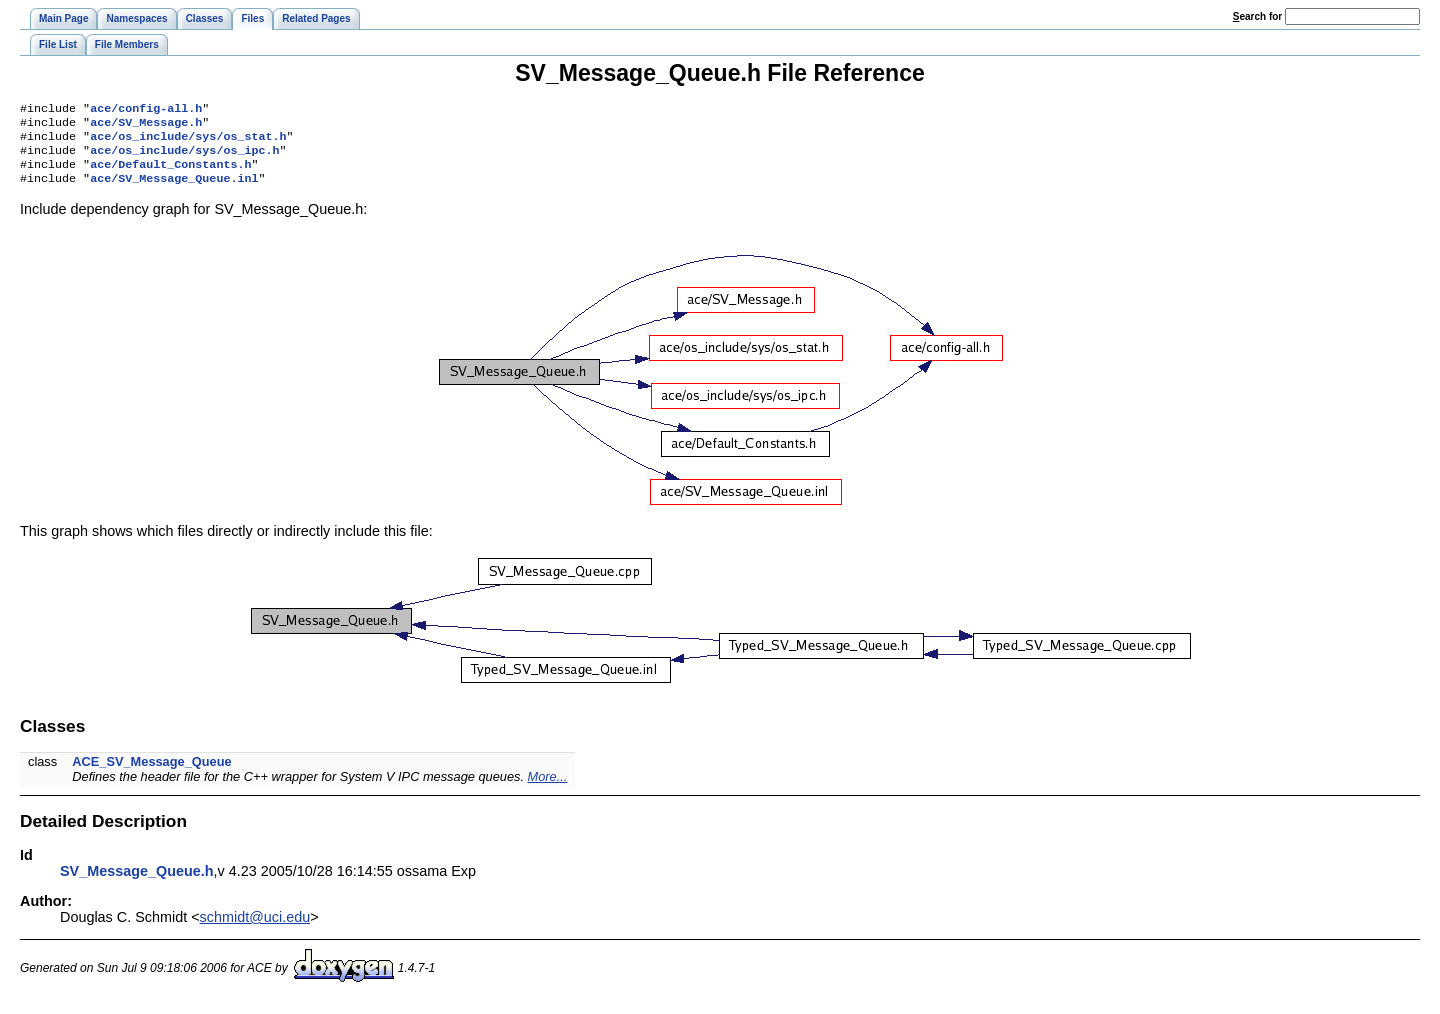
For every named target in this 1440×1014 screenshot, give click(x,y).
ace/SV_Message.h (146, 126)
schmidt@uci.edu (255, 929)
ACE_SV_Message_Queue (151, 773)
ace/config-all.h (146, 110)
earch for (1257, 16)
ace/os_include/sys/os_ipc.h (184, 158)
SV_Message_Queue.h (137, 883)
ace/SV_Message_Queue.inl (174, 190)
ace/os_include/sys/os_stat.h (188, 142)
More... (548, 788)
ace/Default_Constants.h (170, 174)
